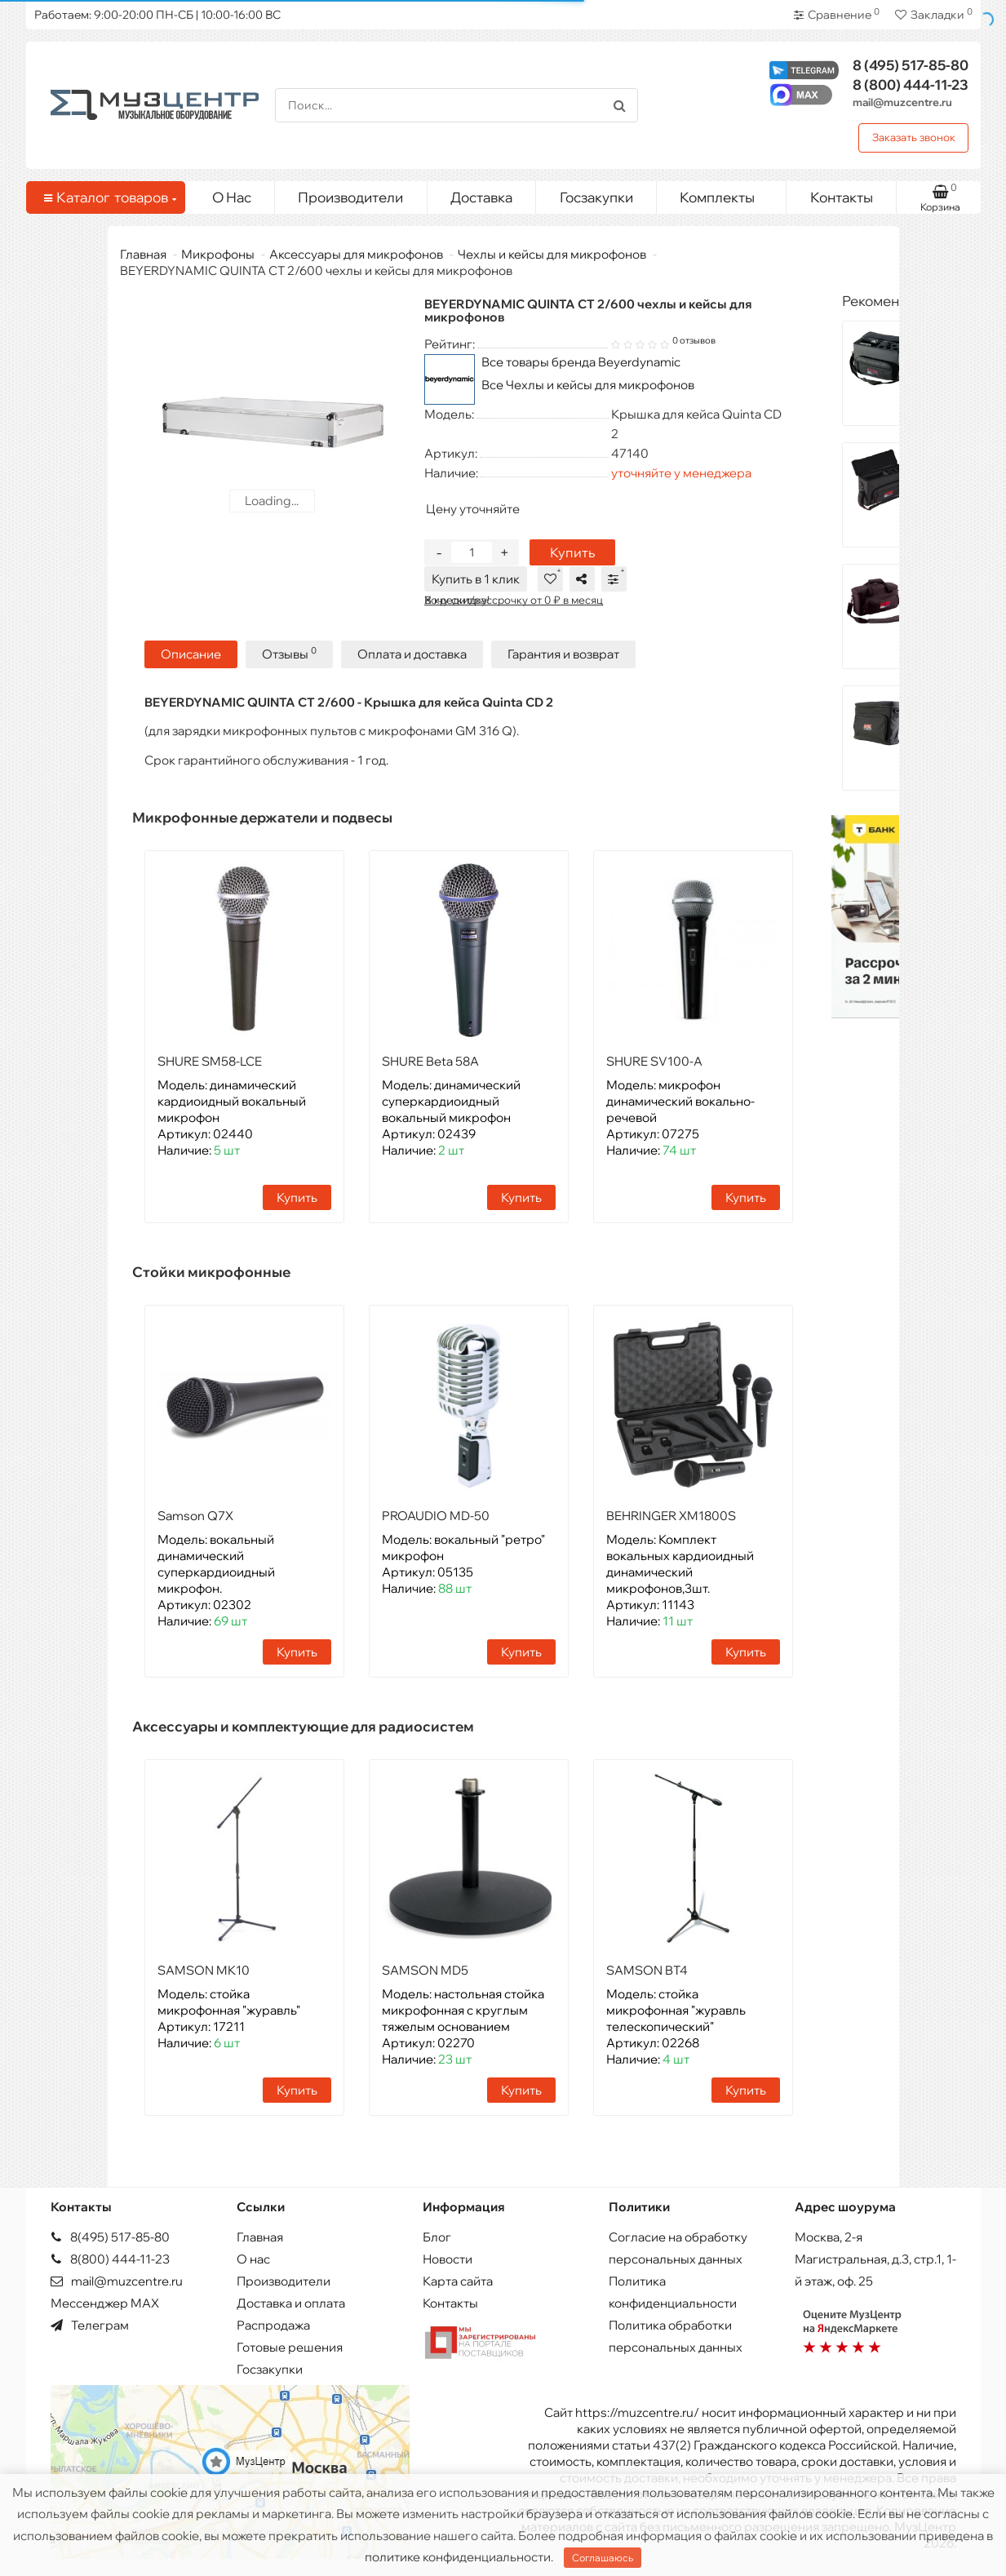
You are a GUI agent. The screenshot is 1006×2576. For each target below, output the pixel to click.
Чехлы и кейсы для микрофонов (552, 254)
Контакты (841, 197)
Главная (143, 254)
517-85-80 (910, 64)
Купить (572, 552)
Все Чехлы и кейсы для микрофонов (587, 384)
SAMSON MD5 (425, 1970)
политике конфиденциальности (458, 2557)
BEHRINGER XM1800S (671, 1515)
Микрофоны (218, 254)
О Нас (231, 197)
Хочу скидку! (457, 599)
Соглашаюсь (602, 2558)
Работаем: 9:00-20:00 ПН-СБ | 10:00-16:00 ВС (157, 14)
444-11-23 (910, 84)
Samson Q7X (195, 1515)
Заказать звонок (913, 137)
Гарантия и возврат (563, 654)
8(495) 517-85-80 (110, 2237)
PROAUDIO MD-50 (436, 1515)
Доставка (481, 197)
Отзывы (289, 653)
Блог (437, 2237)
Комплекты (726, 193)
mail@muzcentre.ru (902, 102)
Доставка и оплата (291, 2303)
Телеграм (90, 2325)
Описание (191, 654)
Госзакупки (596, 197)
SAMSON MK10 (203, 1970)
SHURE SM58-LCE (209, 1061)
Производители (350, 197)
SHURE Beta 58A (430, 1061)
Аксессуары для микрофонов (356, 254)
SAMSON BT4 (647, 1970)
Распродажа (273, 2325)
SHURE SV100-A (654, 1061)
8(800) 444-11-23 (110, 2259)
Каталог (108, 197)
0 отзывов (694, 340)
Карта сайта (458, 2281)
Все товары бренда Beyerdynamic (580, 362)
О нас (253, 2259)
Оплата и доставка (412, 654)
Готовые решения (290, 2347)
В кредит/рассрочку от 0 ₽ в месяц (513, 599)
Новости (447, 2259)
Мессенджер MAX (105, 2303)
